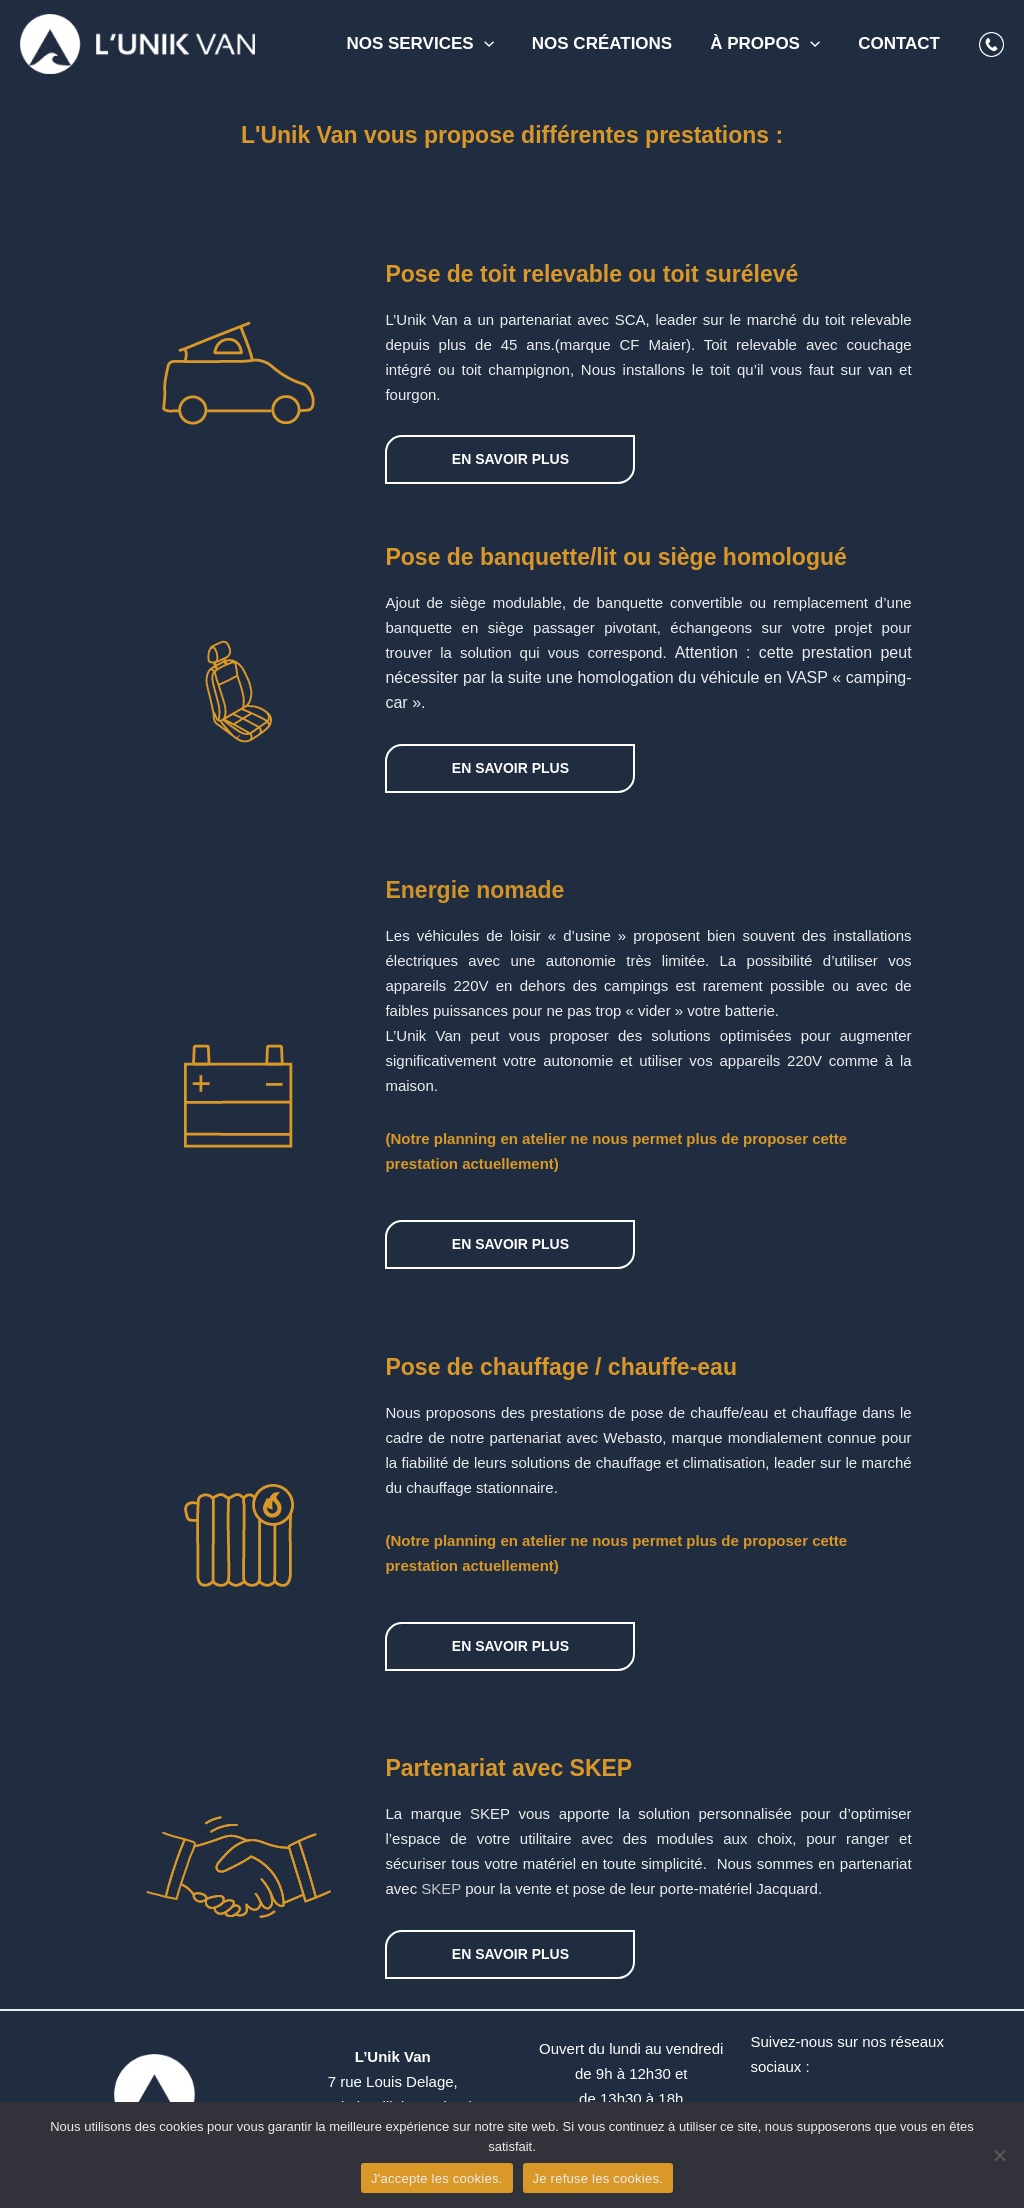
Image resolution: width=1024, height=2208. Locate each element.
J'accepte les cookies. (437, 2178)
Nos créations (612, 43)
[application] (498, 44)
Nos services (433, 44)
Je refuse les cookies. (598, 2178)
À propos (771, 44)
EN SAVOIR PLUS (510, 459)
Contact (901, 43)
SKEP (441, 1888)
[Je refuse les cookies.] (999, 2155)
